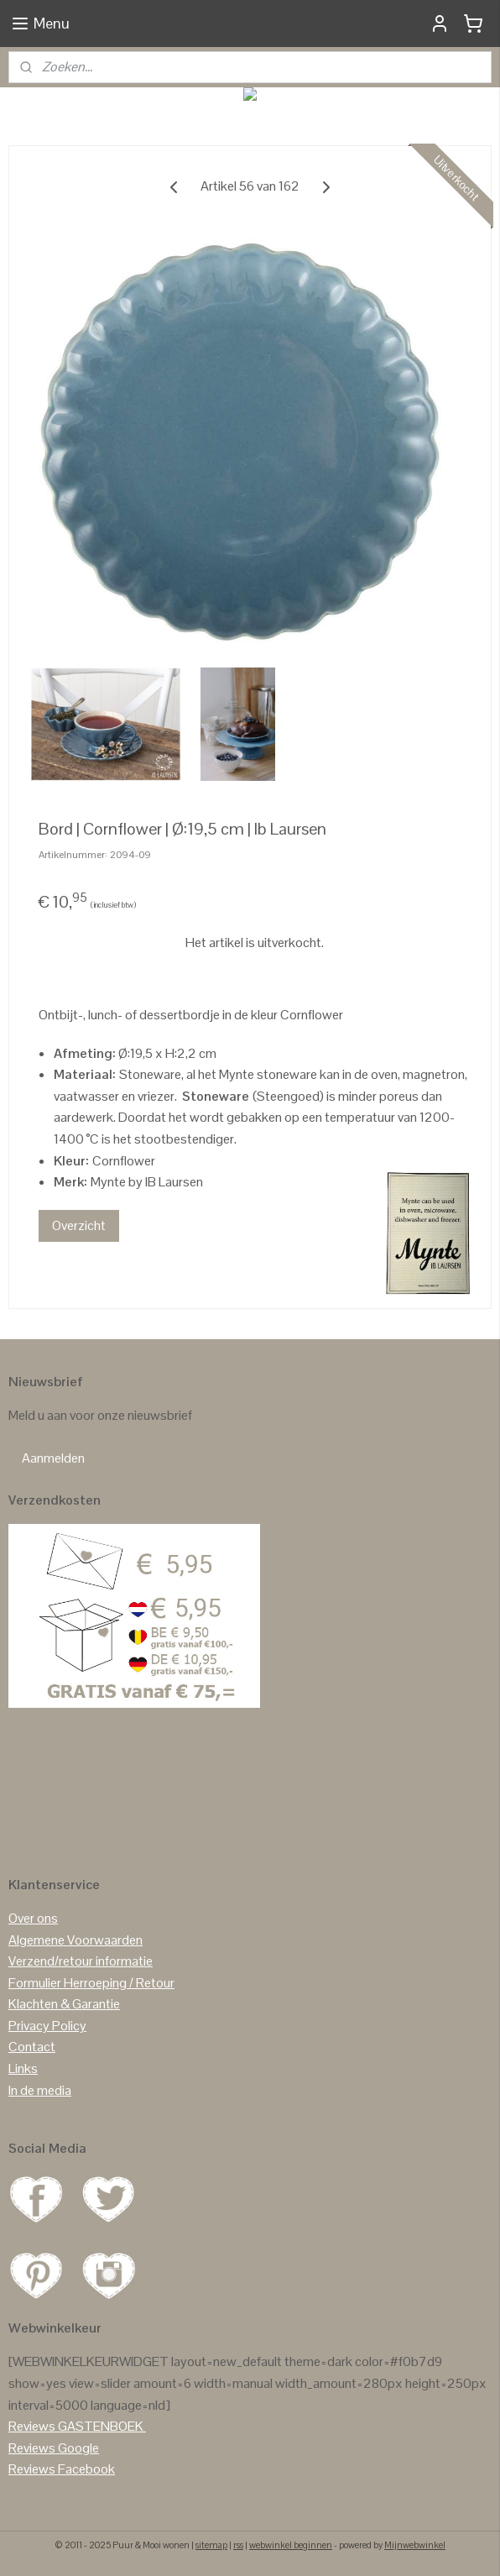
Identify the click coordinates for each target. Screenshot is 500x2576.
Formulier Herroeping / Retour (91, 1983)
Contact (31, 2046)
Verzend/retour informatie (80, 1961)
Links (23, 2068)
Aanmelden (53, 1458)
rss (238, 2545)
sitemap (211, 2545)
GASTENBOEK (100, 2426)
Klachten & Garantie (64, 2004)
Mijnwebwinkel (414, 2545)
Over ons (33, 1918)
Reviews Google (53, 2448)
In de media (39, 2090)
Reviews (31, 2426)
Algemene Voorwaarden (75, 1940)
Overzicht (79, 1225)
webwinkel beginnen (290, 2545)
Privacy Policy (47, 2025)
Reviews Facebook (61, 2469)
